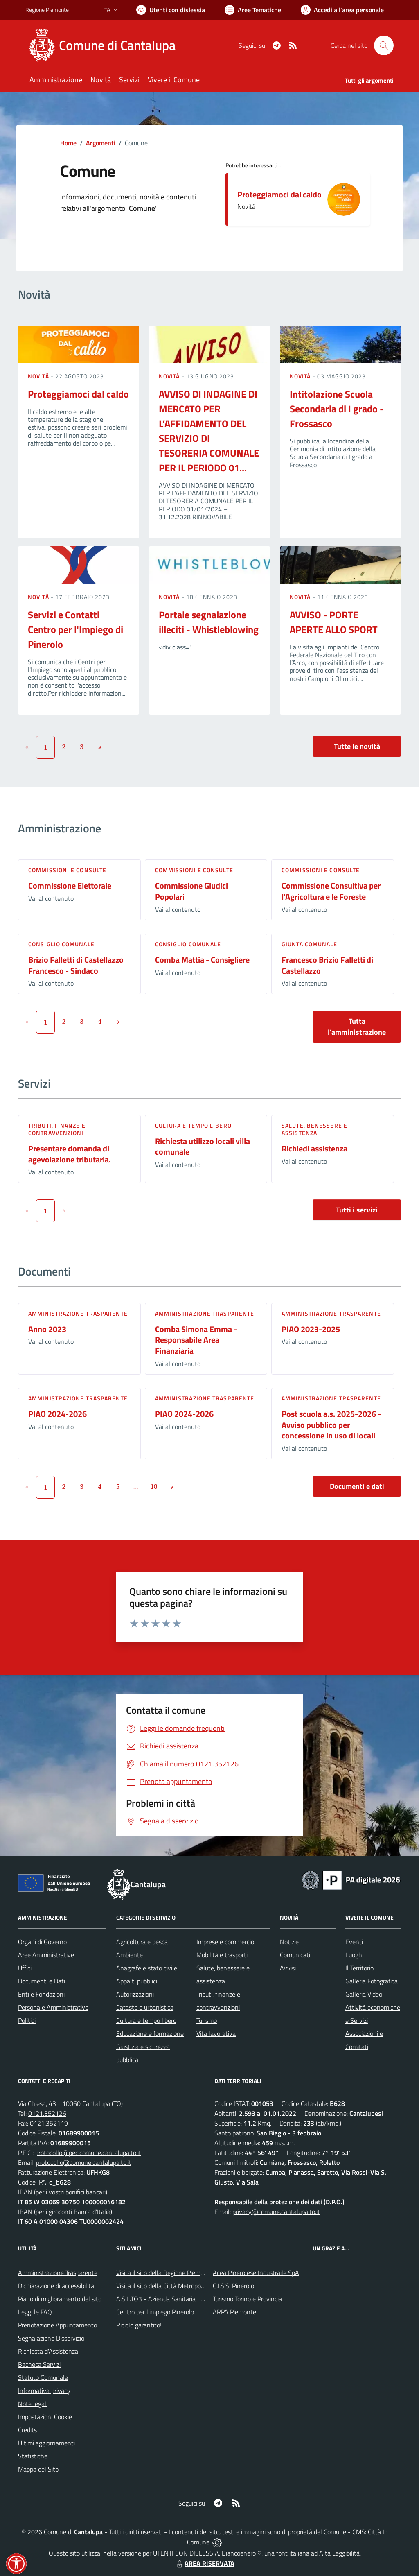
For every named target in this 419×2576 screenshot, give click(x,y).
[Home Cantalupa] (105, 45)
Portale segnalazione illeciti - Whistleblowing (209, 622)
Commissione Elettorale (69, 885)
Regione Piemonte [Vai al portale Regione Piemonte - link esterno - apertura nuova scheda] (47, 9)
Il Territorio (359, 1968)
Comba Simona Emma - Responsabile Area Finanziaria (196, 1340)
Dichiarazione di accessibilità (56, 2286)
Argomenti (100, 143)
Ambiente (129, 1955)
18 (154, 1486)
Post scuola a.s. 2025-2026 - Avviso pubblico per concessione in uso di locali (331, 1424)
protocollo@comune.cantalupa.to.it (83, 2162)
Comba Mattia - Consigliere (202, 959)
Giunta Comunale (310, 944)
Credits (27, 2430)
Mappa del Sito (38, 2469)
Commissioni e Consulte (67, 870)
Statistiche (32, 2456)
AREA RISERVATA (204, 2563)
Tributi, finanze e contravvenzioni (57, 1129)
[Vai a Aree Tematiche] (253, 10)
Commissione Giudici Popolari (191, 891)
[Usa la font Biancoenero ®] (170, 10)
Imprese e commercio (225, 1942)
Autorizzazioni (135, 1994)
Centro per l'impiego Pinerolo (155, 2312)
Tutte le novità (357, 746)
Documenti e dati (357, 1486)
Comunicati (295, 1955)
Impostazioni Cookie (45, 2417)
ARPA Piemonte (234, 2312)
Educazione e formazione (150, 2033)
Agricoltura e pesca (142, 1942)
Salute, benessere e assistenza (314, 1129)
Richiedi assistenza (314, 1148)
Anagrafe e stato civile (146, 1968)
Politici (27, 2020)
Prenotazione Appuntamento (57, 2325)
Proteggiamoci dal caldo (279, 194)
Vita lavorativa (216, 2033)
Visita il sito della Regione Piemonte (164, 2272)
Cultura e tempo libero (193, 1125)
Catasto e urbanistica (144, 2007)
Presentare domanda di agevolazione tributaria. (69, 1154)
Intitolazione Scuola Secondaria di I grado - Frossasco (337, 409)
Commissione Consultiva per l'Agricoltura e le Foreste (331, 891)
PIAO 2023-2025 (311, 1329)
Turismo (206, 2020)
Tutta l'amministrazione (357, 1026)
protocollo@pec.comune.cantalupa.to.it (88, 2153)
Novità (39, 376)
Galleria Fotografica (371, 1981)
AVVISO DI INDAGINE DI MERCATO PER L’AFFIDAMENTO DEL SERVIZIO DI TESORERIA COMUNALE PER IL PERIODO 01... (209, 431)
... (135, 1486)
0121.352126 (47, 2113)
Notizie (289, 1942)
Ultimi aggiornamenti (46, 2443)
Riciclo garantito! (139, 2325)
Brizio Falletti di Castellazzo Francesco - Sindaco (76, 965)
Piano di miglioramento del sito (59, 2299)
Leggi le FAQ (35, 2312)
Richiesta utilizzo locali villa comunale (202, 1146)
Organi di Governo (42, 1942)
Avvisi (288, 1968)
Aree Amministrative (46, 1955)
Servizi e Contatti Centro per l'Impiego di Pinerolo (75, 629)
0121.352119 (49, 2123)
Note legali (32, 2404)
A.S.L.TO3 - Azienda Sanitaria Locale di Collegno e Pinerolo (195, 2299)
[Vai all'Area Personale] (342, 10)
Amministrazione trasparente (78, 1313)
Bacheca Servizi (39, 2364)
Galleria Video (363, 1994)
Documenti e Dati (41, 1981)
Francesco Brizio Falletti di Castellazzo (327, 965)
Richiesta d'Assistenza (48, 2351)
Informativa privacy (44, 2390)
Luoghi (354, 1955)
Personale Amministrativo (53, 2007)
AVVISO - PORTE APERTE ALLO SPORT (334, 622)
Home (68, 143)
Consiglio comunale (61, 944)
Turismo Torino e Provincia (247, 2299)
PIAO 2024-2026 (57, 1413)
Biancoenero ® (241, 2553)
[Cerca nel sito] (384, 45)
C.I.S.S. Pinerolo (233, 2286)
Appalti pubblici (136, 1981)
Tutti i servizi (357, 1209)
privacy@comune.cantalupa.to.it (276, 2211)
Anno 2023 (47, 1329)
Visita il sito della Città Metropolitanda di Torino (179, 2286)
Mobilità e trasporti (222, 1955)
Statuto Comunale (43, 2377)
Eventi (354, 1942)
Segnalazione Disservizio (51, 2338)
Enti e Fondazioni (41, 1994)
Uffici (25, 1968)
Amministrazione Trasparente (57, 2272)
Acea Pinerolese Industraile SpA (256, 2272)
